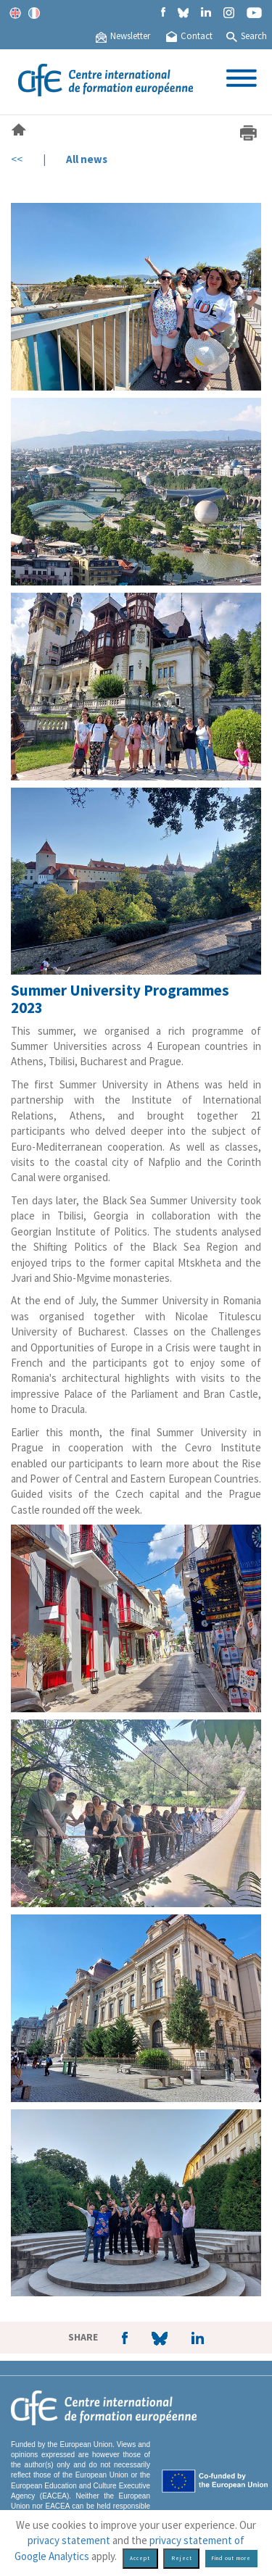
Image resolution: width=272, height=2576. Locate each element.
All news (86, 159)
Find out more (231, 2558)
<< (16, 159)
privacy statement (69, 2540)
